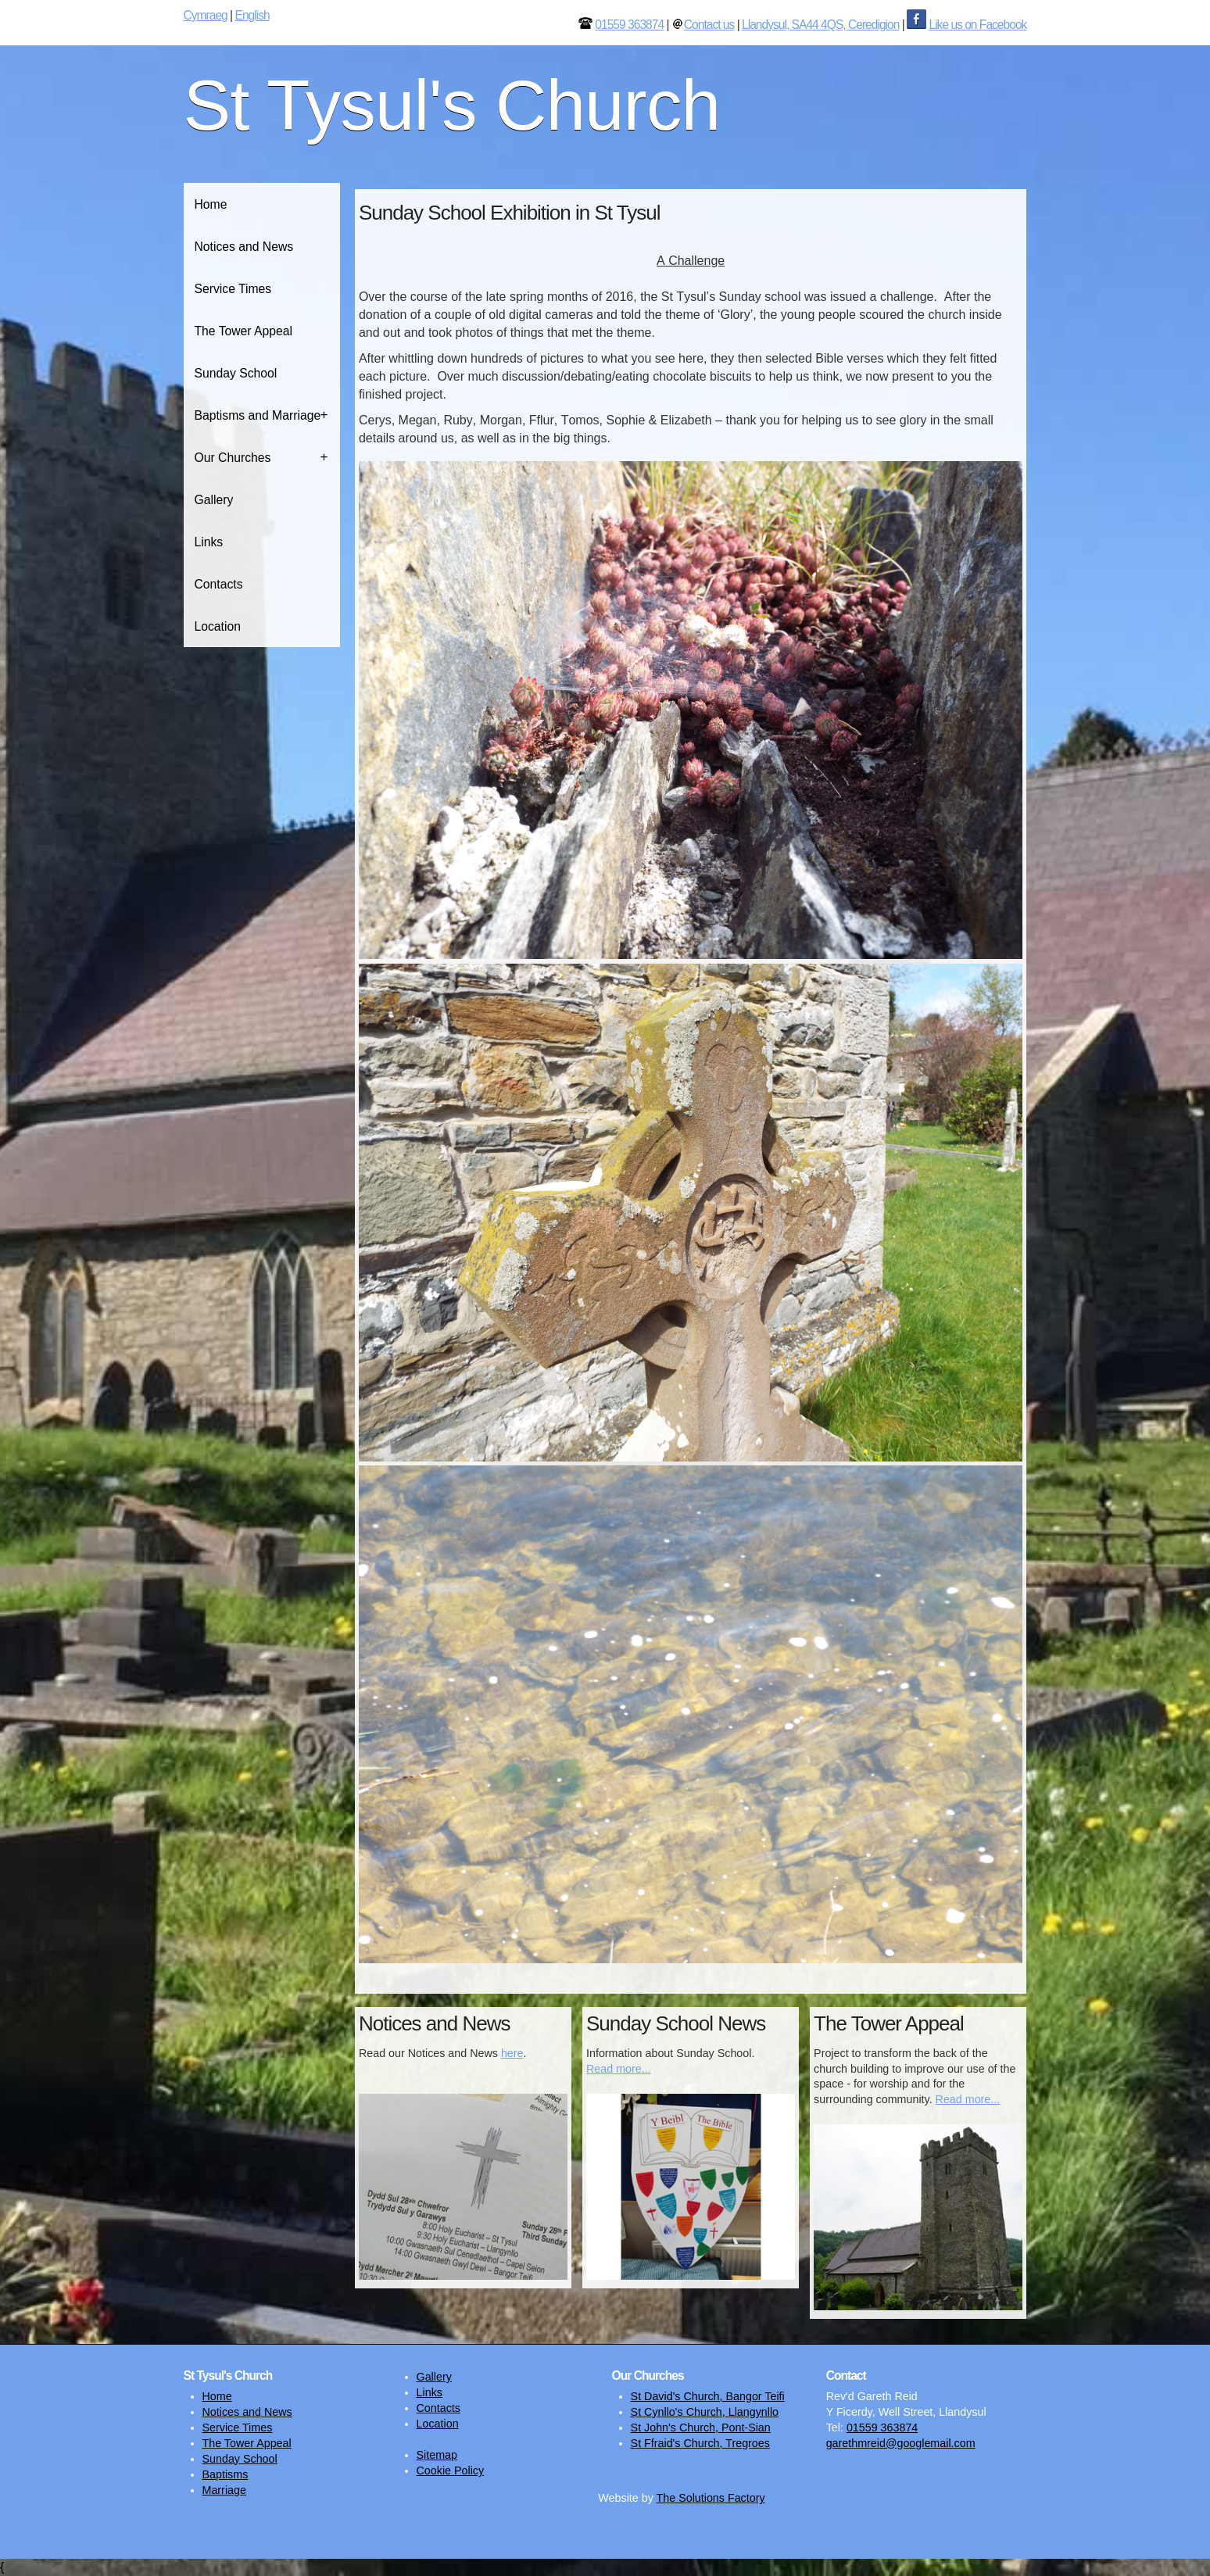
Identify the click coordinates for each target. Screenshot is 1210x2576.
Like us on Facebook (977, 24)
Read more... (618, 2069)
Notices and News (244, 246)
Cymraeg (205, 15)
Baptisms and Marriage (258, 415)
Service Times (233, 288)
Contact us (709, 24)
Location (218, 626)
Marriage (224, 2490)
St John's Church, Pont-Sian (701, 2427)
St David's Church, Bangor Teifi (708, 2396)
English (251, 15)
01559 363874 (629, 24)
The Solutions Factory (711, 2498)
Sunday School (236, 373)
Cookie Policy (451, 2470)
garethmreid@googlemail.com (901, 2443)
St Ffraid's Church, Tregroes (700, 2443)
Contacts (219, 584)
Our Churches (233, 457)
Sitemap (437, 2455)
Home (211, 204)
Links (209, 542)
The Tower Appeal (244, 331)
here (512, 2053)
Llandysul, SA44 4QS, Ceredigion (820, 24)
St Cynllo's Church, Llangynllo (705, 2412)
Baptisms (225, 2474)
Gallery (214, 499)
